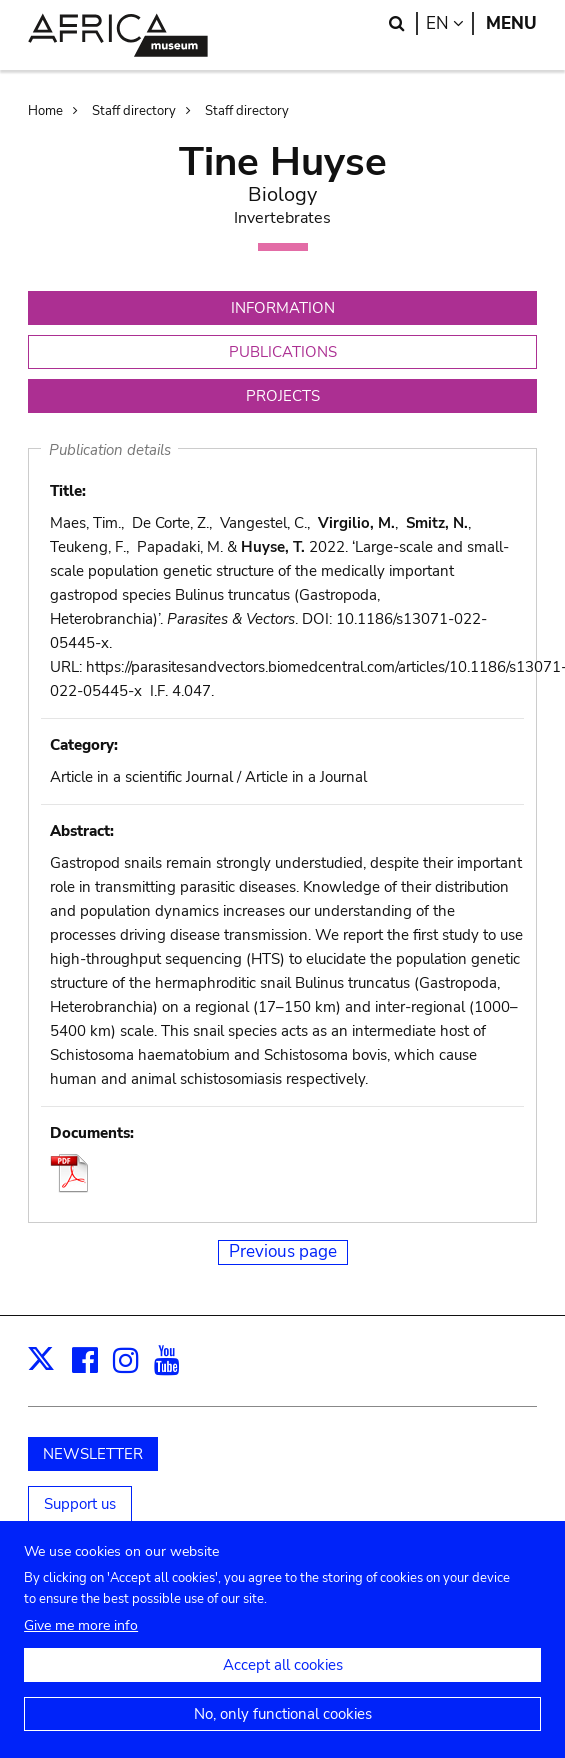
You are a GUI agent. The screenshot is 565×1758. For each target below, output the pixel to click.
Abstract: (82, 831)
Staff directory (134, 111)
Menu (511, 23)
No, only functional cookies (283, 1730)
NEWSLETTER (93, 1454)
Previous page (283, 1251)
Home (45, 111)
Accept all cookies (283, 1681)
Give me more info (81, 1641)
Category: (84, 745)
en (450, 23)
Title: (68, 491)
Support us (80, 1504)
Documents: (92, 1133)
